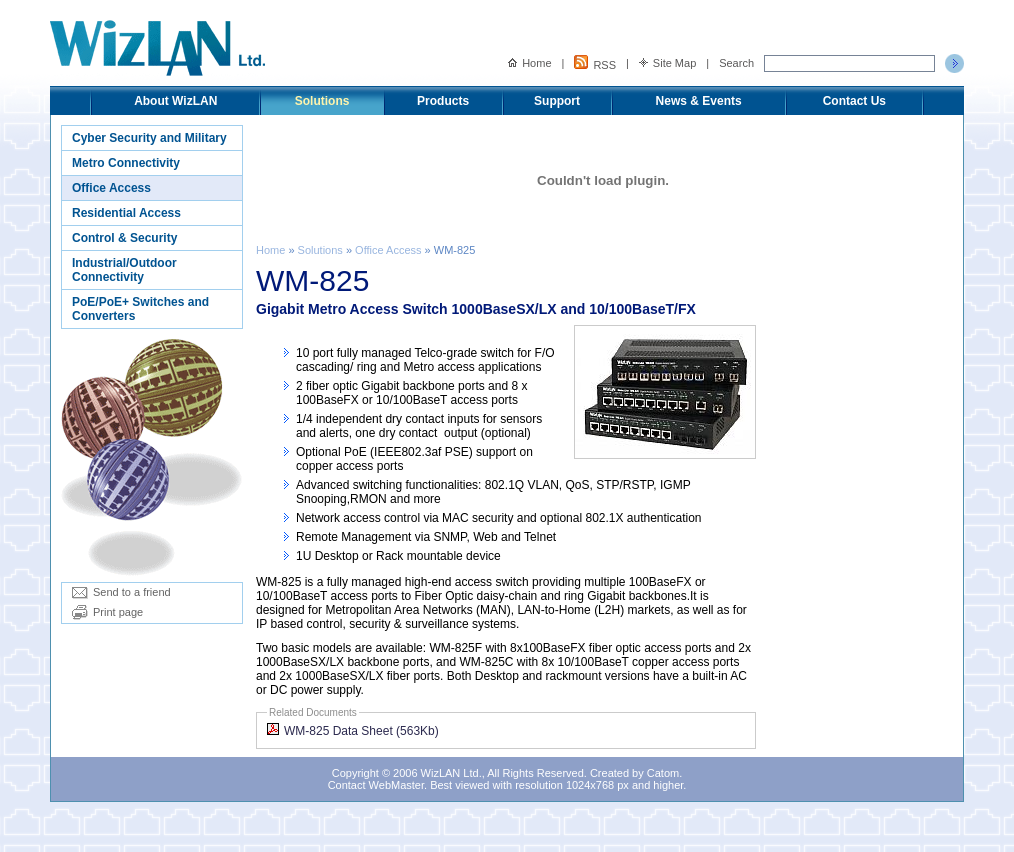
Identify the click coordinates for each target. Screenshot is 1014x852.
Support (557, 101)
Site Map (667, 63)
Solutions (322, 101)
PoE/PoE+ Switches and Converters (140, 309)
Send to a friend (121, 592)
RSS (595, 63)
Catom (663, 773)
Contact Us (854, 101)
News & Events (699, 101)
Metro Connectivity (126, 163)
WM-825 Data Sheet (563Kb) (353, 731)
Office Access (111, 188)
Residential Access (126, 213)
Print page (107, 612)
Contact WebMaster (376, 785)
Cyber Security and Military (149, 138)
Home (529, 63)
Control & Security (124, 238)
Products (443, 101)
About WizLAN (175, 101)
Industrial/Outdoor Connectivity (124, 270)
